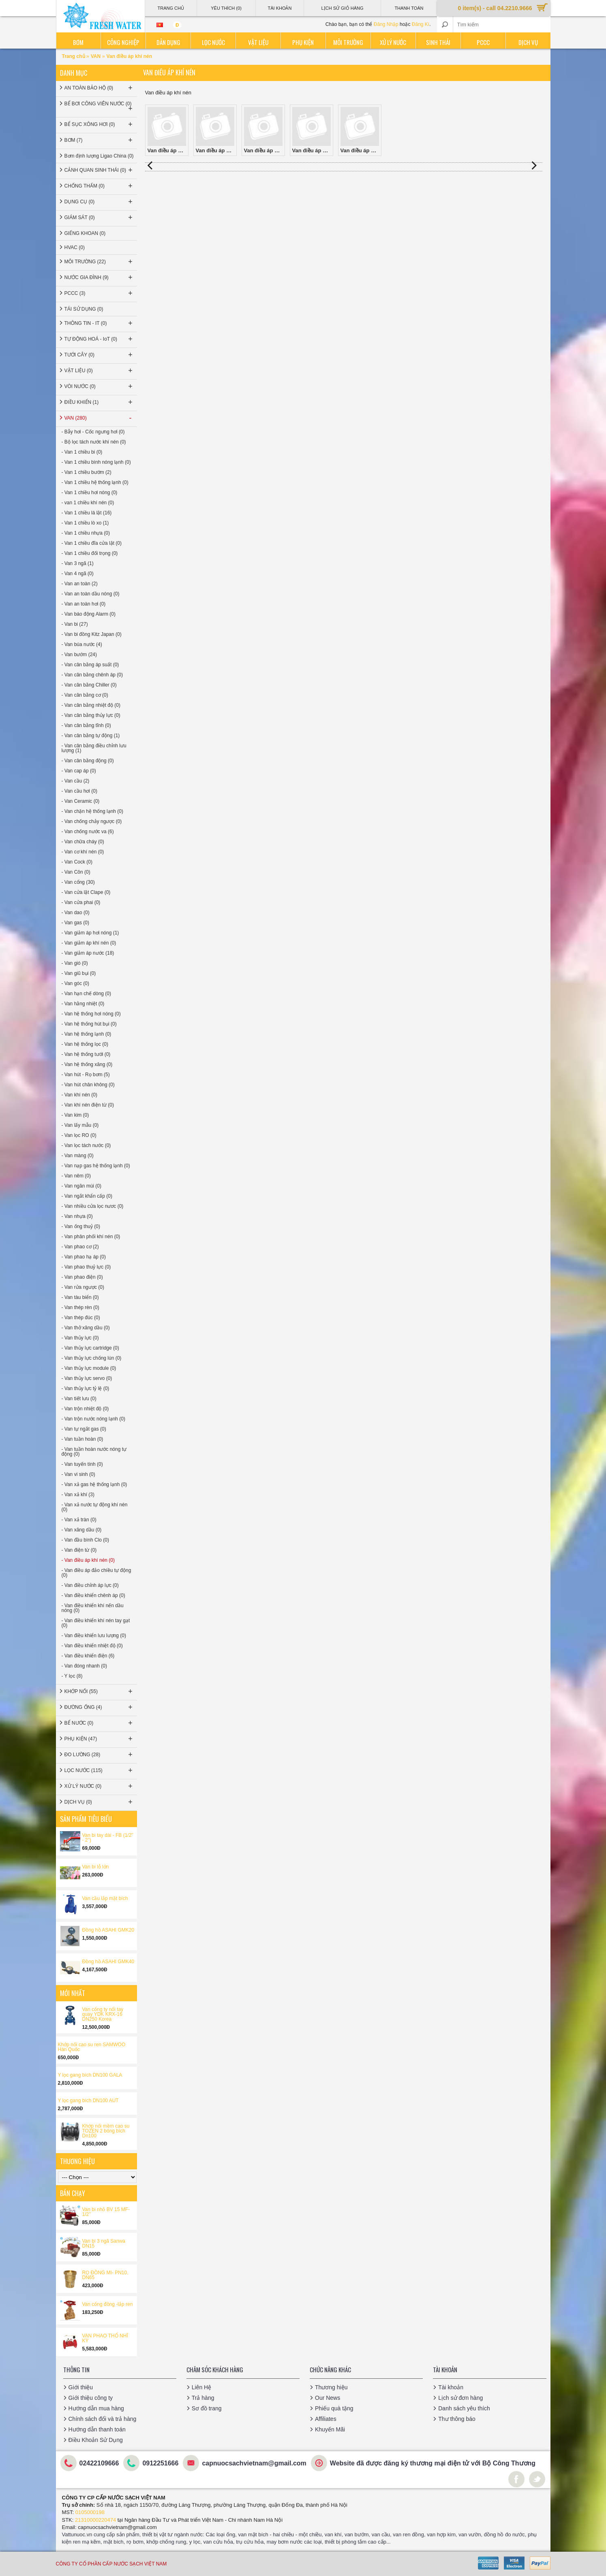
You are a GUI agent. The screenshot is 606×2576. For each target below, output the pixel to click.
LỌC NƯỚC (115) (99, 1770)
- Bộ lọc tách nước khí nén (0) (94, 442)
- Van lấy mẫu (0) (80, 1125)
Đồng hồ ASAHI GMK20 (108, 1930)
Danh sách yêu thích (464, 2408)
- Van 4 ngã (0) (78, 573)
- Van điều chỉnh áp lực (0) (90, 1585)
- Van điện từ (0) (79, 1550)
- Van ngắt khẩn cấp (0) (87, 1196)
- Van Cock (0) (77, 862)
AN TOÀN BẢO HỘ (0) (99, 88)
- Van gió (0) (75, 963)
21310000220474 (95, 2520)
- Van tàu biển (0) (80, 1297)
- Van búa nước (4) (82, 644)
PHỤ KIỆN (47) (99, 1739)
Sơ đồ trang (207, 2408)
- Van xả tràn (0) (79, 1520)
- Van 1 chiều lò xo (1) (85, 523)
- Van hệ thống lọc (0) (85, 1044)
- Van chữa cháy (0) (83, 841)
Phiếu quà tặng (334, 2408)
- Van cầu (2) (76, 781)
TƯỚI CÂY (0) (99, 355)
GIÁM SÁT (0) (99, 217)
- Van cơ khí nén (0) (83, 852)
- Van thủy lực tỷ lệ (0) (85, 1388)
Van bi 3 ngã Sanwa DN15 (104, 2243)
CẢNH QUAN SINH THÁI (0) (99, 170)
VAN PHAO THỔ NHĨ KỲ (105, 2338)
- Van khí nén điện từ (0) (88, 1105)
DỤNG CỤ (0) (99, 202)
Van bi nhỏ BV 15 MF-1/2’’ (106, 2212)
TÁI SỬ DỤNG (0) (83, 309)
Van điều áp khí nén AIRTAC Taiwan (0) (168, 130)
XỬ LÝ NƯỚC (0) (99, 1786)
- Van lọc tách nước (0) (86, 1145)
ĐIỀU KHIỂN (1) (99, 402)
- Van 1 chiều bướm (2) (86, 472)
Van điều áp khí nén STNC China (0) (312, 130)
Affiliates (325, 2419)
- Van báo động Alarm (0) (89, 614)
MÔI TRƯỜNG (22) (99, 262)
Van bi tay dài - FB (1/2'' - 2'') (107, 1837)
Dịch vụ (528, 42)
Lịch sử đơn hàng (460, 2398)
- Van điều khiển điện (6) (88, 1656)
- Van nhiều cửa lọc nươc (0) (93, 1206)
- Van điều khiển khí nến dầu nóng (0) (93, 1608)
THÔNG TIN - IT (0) (99, 323)
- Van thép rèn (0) (80, 1307)
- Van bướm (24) (79, 654)
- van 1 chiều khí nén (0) (88, 502)
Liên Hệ (201, 2387)
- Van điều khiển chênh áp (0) (93, 1595)
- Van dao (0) (76, 912)
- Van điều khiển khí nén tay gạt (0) (96, 1623)
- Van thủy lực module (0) (89, 1368)
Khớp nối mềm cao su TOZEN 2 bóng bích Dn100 (106, 2131)
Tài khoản (450, 2387)
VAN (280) (99, 418)
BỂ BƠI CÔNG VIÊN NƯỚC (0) (99, 107)
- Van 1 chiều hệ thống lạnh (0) (95, 482)
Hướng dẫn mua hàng (96, 2408)
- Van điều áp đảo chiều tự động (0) (96, 1572)
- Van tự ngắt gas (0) (84, 1429)
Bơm (78, 42)
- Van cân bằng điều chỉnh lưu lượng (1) (94, 748)
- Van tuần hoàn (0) (82, 1439)
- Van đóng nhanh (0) (84, 1666)
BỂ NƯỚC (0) (99, 1723)
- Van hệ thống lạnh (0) (86, 1034)
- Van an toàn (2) (80, 583)
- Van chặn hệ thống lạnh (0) (93, 811)
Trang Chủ (170, 8)
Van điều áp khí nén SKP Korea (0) (264, 130)
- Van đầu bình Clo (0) (85, 1540)
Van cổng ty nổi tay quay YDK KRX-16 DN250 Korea (103, 2014)
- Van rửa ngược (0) (83, 1287)
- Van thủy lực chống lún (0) (92, 1358)
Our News (327, 2398)
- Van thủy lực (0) (80, 1338)
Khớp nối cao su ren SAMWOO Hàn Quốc (92, 2047)
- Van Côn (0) (76, 872)
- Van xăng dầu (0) (82, 1530)
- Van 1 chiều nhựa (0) (86, 533)
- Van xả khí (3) (78, 1494)
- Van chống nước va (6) (88, 831)
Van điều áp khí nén (129, 56)
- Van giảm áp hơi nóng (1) (90, 933)
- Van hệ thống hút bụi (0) (89, 1024)
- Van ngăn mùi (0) (82, 1186)
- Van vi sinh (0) (78, 1474)
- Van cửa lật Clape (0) (86, 892)
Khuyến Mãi (330, 2429)
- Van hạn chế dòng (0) (86, 993)
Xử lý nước (393, 42)
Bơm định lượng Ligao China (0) (99, 156)
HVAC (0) (74, 247)
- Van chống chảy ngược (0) (92, 821)
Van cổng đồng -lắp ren (107, 2304)
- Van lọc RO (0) (79, 1135)
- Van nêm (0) (76, 1176)
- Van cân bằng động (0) (88, 760)
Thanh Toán (408, 8)
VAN (96, 56)
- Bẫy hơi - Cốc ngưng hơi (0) (93, 432)
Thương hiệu (331, 2387)
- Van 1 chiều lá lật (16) (87, 513)
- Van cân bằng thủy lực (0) (91, 715)
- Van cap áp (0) (79, 771)
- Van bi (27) (75, 624)
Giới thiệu (81, 2387)
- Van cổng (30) (78, 882)
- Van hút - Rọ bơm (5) (86, 1074)
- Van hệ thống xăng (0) (87, 1064)
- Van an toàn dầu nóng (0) (91, 594)
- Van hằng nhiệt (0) (83, 1004)
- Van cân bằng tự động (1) (91, 735)
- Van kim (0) (75, 1115)
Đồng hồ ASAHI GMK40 (108, 1961)
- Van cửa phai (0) (81, 902)
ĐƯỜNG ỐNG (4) (99, 1707)
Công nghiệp (123, 42)
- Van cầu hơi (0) (79, 791)
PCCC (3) (99, 293)
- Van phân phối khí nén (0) (91, 1236)
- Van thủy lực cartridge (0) (90, 1348)
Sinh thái (438, 42)
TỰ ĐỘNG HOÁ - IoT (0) (99, 339)
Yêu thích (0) (226, 8)
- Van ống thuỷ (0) (81, 1226)
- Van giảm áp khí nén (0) (89, 943)
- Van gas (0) (75, 922)
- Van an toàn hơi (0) (84, 604)
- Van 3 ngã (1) (78, 563)
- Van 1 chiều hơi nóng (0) (90, 492)
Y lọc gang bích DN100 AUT (88, 2100)
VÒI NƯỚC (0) (99, 386)
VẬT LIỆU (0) (99, 371)
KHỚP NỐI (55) (99, 1691)
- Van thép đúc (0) (81, 1317)
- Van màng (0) (78, 1155)
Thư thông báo (456, 2419)
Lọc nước (213, 42)
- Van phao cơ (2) (80, 1247)
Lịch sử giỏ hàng (342, 8)
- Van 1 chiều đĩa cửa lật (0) (92, 543)
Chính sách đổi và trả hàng (103, 2419)
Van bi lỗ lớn (95, 1866)
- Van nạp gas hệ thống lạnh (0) (96, 1166)
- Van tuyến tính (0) (82, 1464)
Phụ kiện (303, 42)
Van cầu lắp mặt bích (105, 1898)
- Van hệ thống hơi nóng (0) (91, 1014)
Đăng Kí (420, 24)
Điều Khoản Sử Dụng (96, 2440)
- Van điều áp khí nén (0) (88, 1560)
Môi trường (348, 42)
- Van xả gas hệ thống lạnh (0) (94, 1484)
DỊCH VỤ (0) (99, 1802)
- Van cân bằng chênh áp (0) (92, 675)
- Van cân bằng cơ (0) (85, 695)
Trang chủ (74, 56)
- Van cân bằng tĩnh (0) (86, 725)
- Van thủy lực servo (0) (87, 1378)
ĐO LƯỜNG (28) (99, 1755)
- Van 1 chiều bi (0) (82, 452)
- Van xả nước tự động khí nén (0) (95, 1507)
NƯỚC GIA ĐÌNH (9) (99, 277)
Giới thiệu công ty (91, 2398)
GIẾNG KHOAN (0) (85, 233)
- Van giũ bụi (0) (79, 973)
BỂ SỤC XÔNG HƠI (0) (99, 124)
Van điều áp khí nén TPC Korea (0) (360, 130)
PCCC (483, 42)
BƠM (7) (99, 140)
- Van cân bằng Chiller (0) (89, 685)
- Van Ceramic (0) (81, 801)
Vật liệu (258, 42)
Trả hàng (203, 2398)
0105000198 (90, 2512)
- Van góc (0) (75, 983)
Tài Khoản (279, 8)
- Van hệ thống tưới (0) (86, 1054)
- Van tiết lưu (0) (79, 1398)
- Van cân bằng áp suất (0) (90, 664)
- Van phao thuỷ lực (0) (86, 1267)
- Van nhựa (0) (77, 1216)
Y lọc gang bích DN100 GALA (90, 2075)
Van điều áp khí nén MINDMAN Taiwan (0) (216, 130)
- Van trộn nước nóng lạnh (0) (94, 1419)
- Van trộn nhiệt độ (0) (85, 1409)
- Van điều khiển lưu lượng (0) (94, 1635)
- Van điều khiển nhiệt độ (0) (92, 1645)
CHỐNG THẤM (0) (99, 186)
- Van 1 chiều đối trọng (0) (90, 553)
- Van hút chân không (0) (88, 1085)
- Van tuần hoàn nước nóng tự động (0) (94, 1451)
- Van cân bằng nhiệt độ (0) (91, 705)
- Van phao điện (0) (82, 1277)
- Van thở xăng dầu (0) (86, 1328)
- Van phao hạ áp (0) (84, 1257)
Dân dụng (168, 42)
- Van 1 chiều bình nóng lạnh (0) (96, 462)
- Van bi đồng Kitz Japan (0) (92, 634)
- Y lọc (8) (72, 1676)
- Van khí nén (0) (80, 1095)
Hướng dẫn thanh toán (97, 2429)
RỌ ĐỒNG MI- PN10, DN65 (105, 2275)
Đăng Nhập (386, 24)
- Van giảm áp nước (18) (88, 953)
